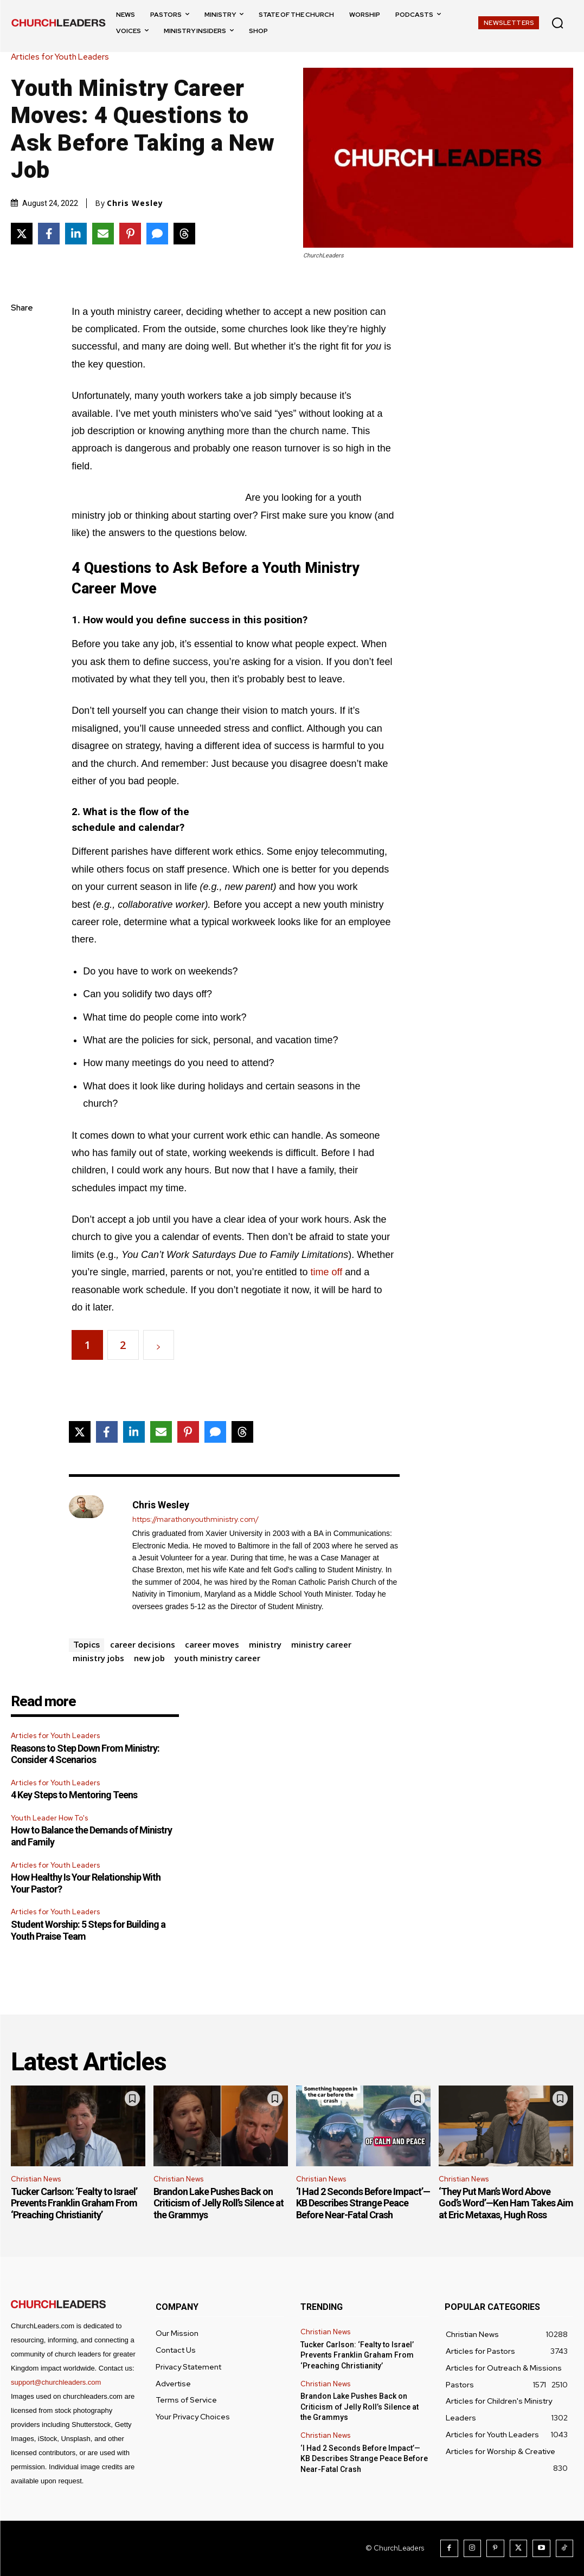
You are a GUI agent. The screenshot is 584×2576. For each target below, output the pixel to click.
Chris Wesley (135, 203)
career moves (212, 1644)
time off (327, 1272)
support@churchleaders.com (56, 2382)
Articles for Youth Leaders (62, 57)
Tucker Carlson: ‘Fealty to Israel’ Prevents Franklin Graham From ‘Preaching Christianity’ (74, 2203)
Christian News (36, 2179)
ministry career (321, 1644)
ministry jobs (98, 1657)
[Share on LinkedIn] (76, 233)
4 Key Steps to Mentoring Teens (74, 1794)
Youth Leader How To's (49, 1818)
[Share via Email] (103, 233)
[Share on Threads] (184, 233)
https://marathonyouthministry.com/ (195, 1519)
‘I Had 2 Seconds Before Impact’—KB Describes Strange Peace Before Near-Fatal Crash (363, 2203)
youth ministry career (217, 1657)
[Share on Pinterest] (130, 233)
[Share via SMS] (157, 233)
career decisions (142, 1644)
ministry (265, 1644)
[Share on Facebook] (49, 233)
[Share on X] (22, 233)
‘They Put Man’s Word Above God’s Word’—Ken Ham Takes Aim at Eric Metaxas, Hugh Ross (506, 2203)
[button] (557, 22)
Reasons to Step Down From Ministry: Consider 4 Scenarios (85, 1754)
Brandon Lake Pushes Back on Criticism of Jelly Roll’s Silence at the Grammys (218, 2203)
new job (149, 1657)
